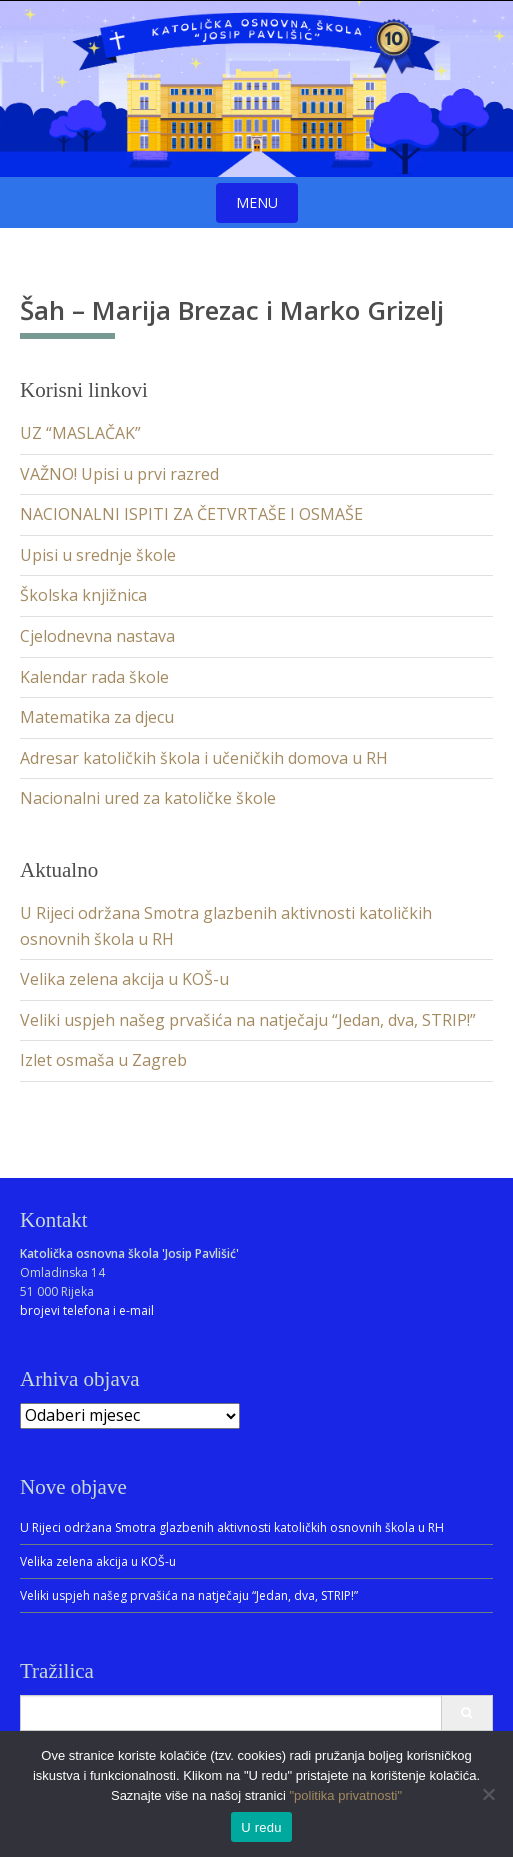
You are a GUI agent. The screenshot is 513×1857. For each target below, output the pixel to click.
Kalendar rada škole (94, 677)
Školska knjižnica (83, 595)
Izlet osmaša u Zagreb (103, 1060)
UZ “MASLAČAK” (80, 433)
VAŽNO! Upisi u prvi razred (119, 474)
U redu (261, 1827)
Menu (257, 202)
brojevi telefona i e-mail (87, 1310)
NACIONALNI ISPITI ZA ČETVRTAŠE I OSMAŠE (191, 514)
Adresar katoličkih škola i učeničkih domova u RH (204, 758)
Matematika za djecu (97, 717)
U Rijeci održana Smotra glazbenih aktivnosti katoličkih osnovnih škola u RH (232, 1527)
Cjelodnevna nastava (97, 636)
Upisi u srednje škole (98, 555)
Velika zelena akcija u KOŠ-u (124, 979)
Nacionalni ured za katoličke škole (148, 798)
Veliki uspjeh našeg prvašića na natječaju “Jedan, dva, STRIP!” (248, 1020)
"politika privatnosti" (345, 1795)
